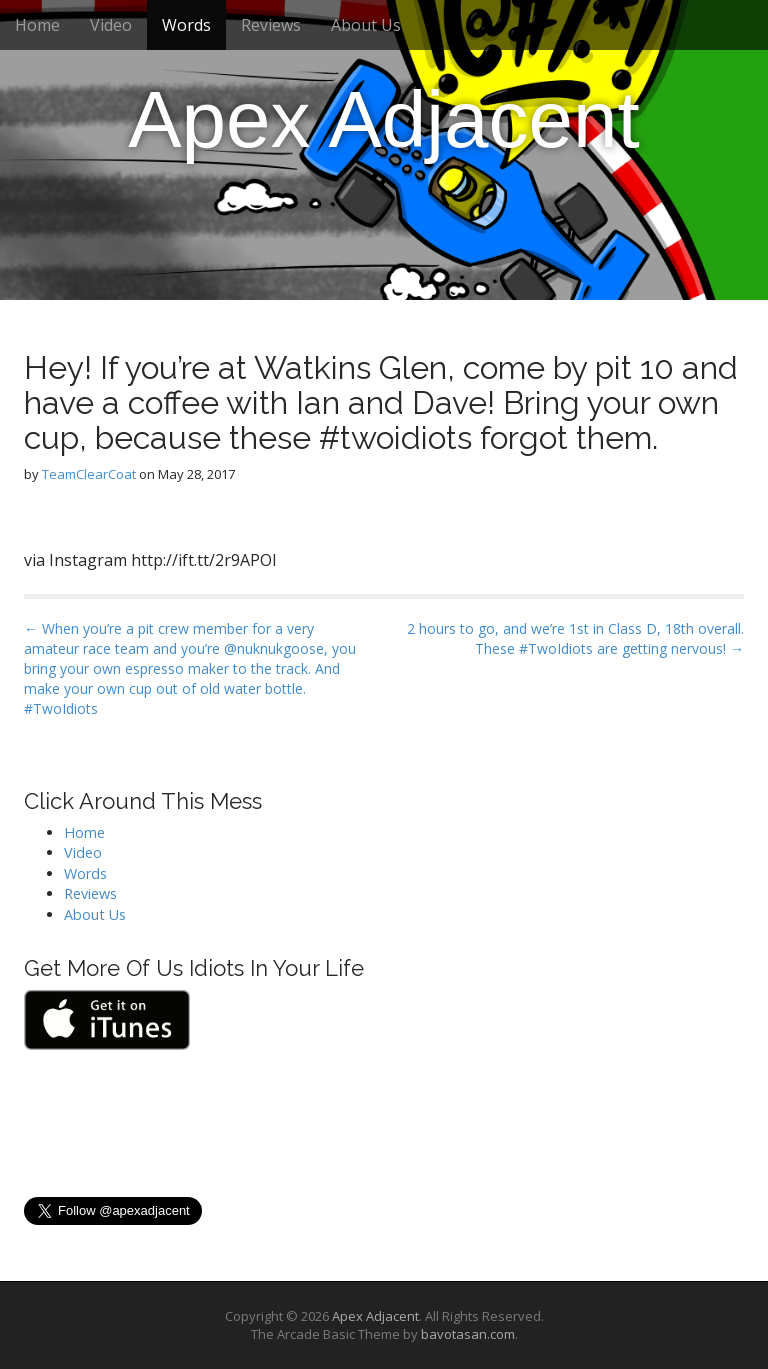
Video (111, 25)
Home (37, 25)
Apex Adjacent (383, 119)
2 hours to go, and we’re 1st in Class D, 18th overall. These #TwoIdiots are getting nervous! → (575, 638)
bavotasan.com (468, 1334)
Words (186, 25)
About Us (366, 25)
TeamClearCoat (89, 474)
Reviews (271, 25)
